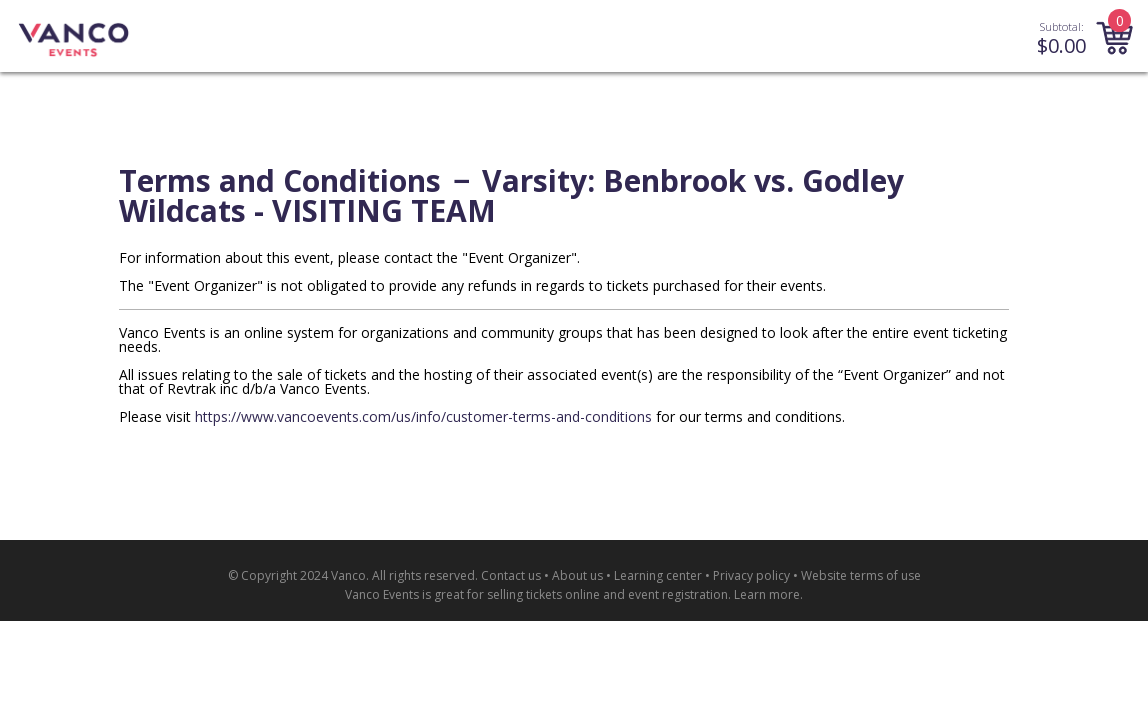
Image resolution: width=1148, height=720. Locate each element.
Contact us (511, 575)
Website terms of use (861, 575)
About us (577, 575)
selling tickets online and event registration (607, 594)
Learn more (767, 594)
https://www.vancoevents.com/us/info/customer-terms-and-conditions (423, 416)
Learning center (658, 575)
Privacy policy (751, 575)
